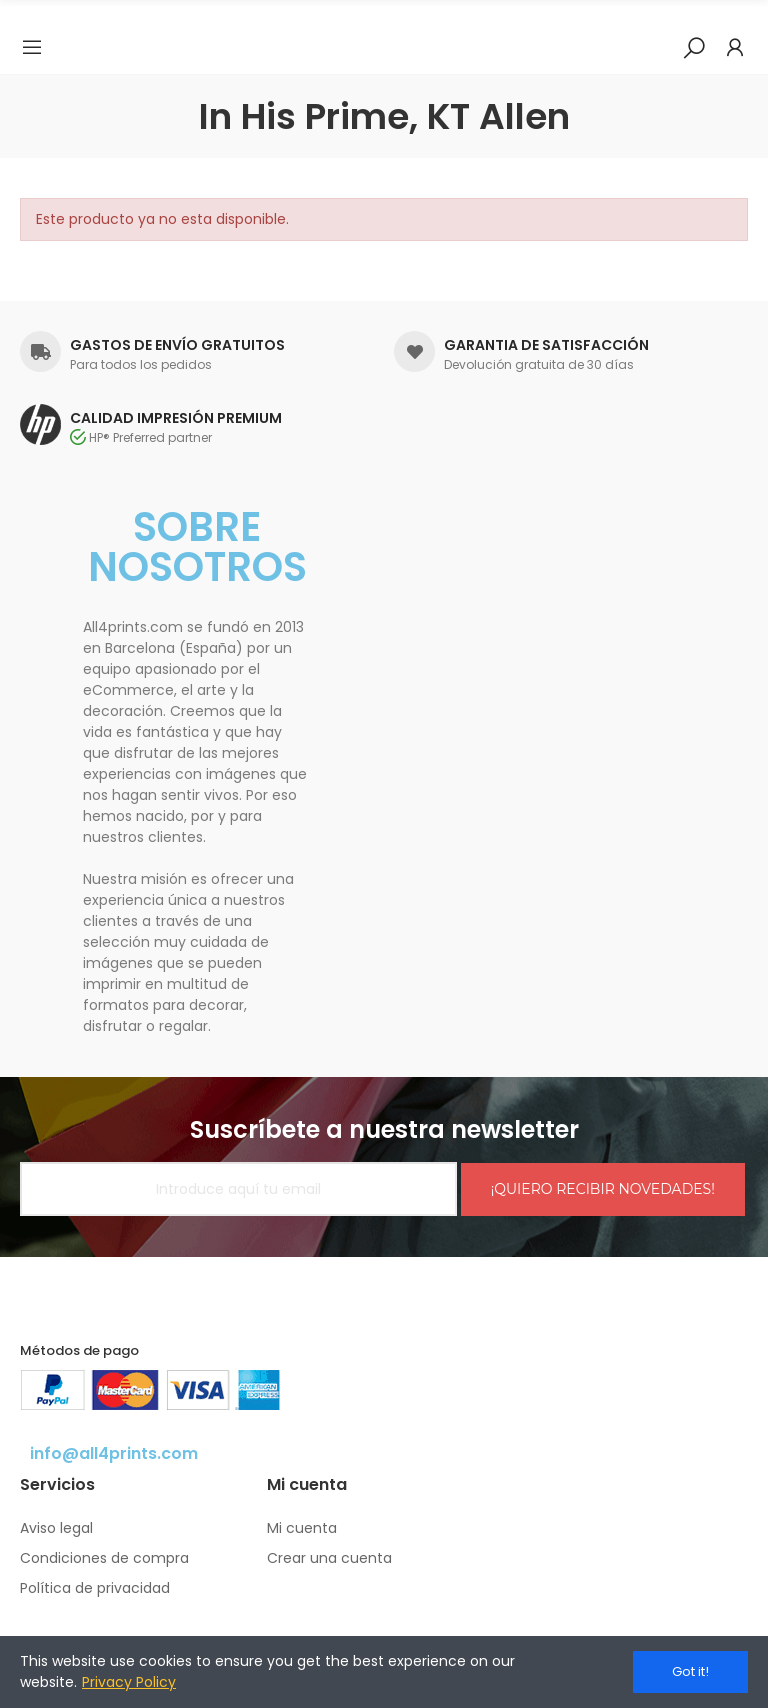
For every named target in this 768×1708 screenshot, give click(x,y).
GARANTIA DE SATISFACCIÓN (546, 345)
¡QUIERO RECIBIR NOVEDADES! (603, 1189)
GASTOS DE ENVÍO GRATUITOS (177, 345)
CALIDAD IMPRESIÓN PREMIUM (176, 418)
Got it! (690, 1671)
